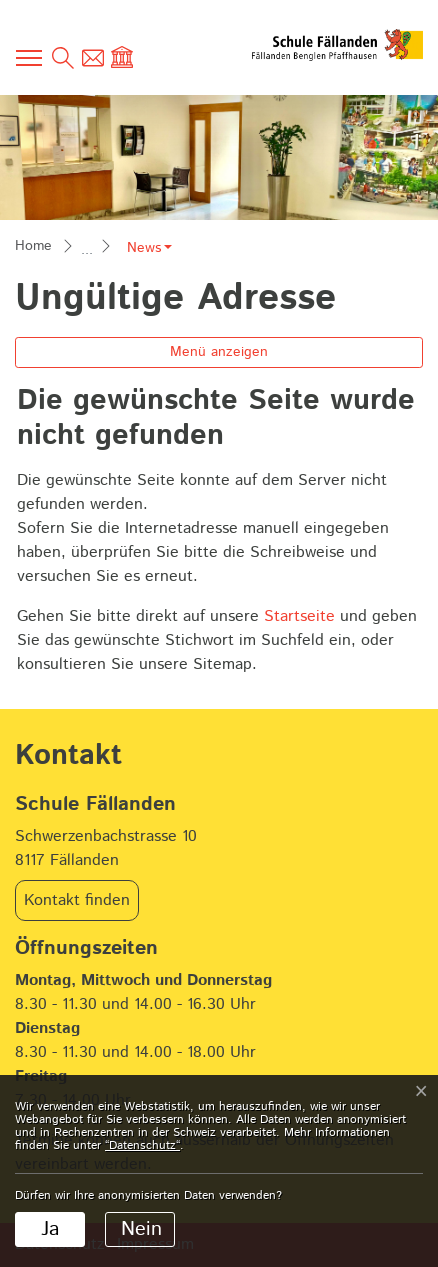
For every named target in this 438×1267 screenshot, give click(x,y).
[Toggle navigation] (30, 58)
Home (33, 246)
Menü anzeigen (219, 352)
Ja (50, 1229)
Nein (141, 1229)
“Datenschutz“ (142, 1145)
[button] (149, 248)
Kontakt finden (77, 900)
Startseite (299, 616)
